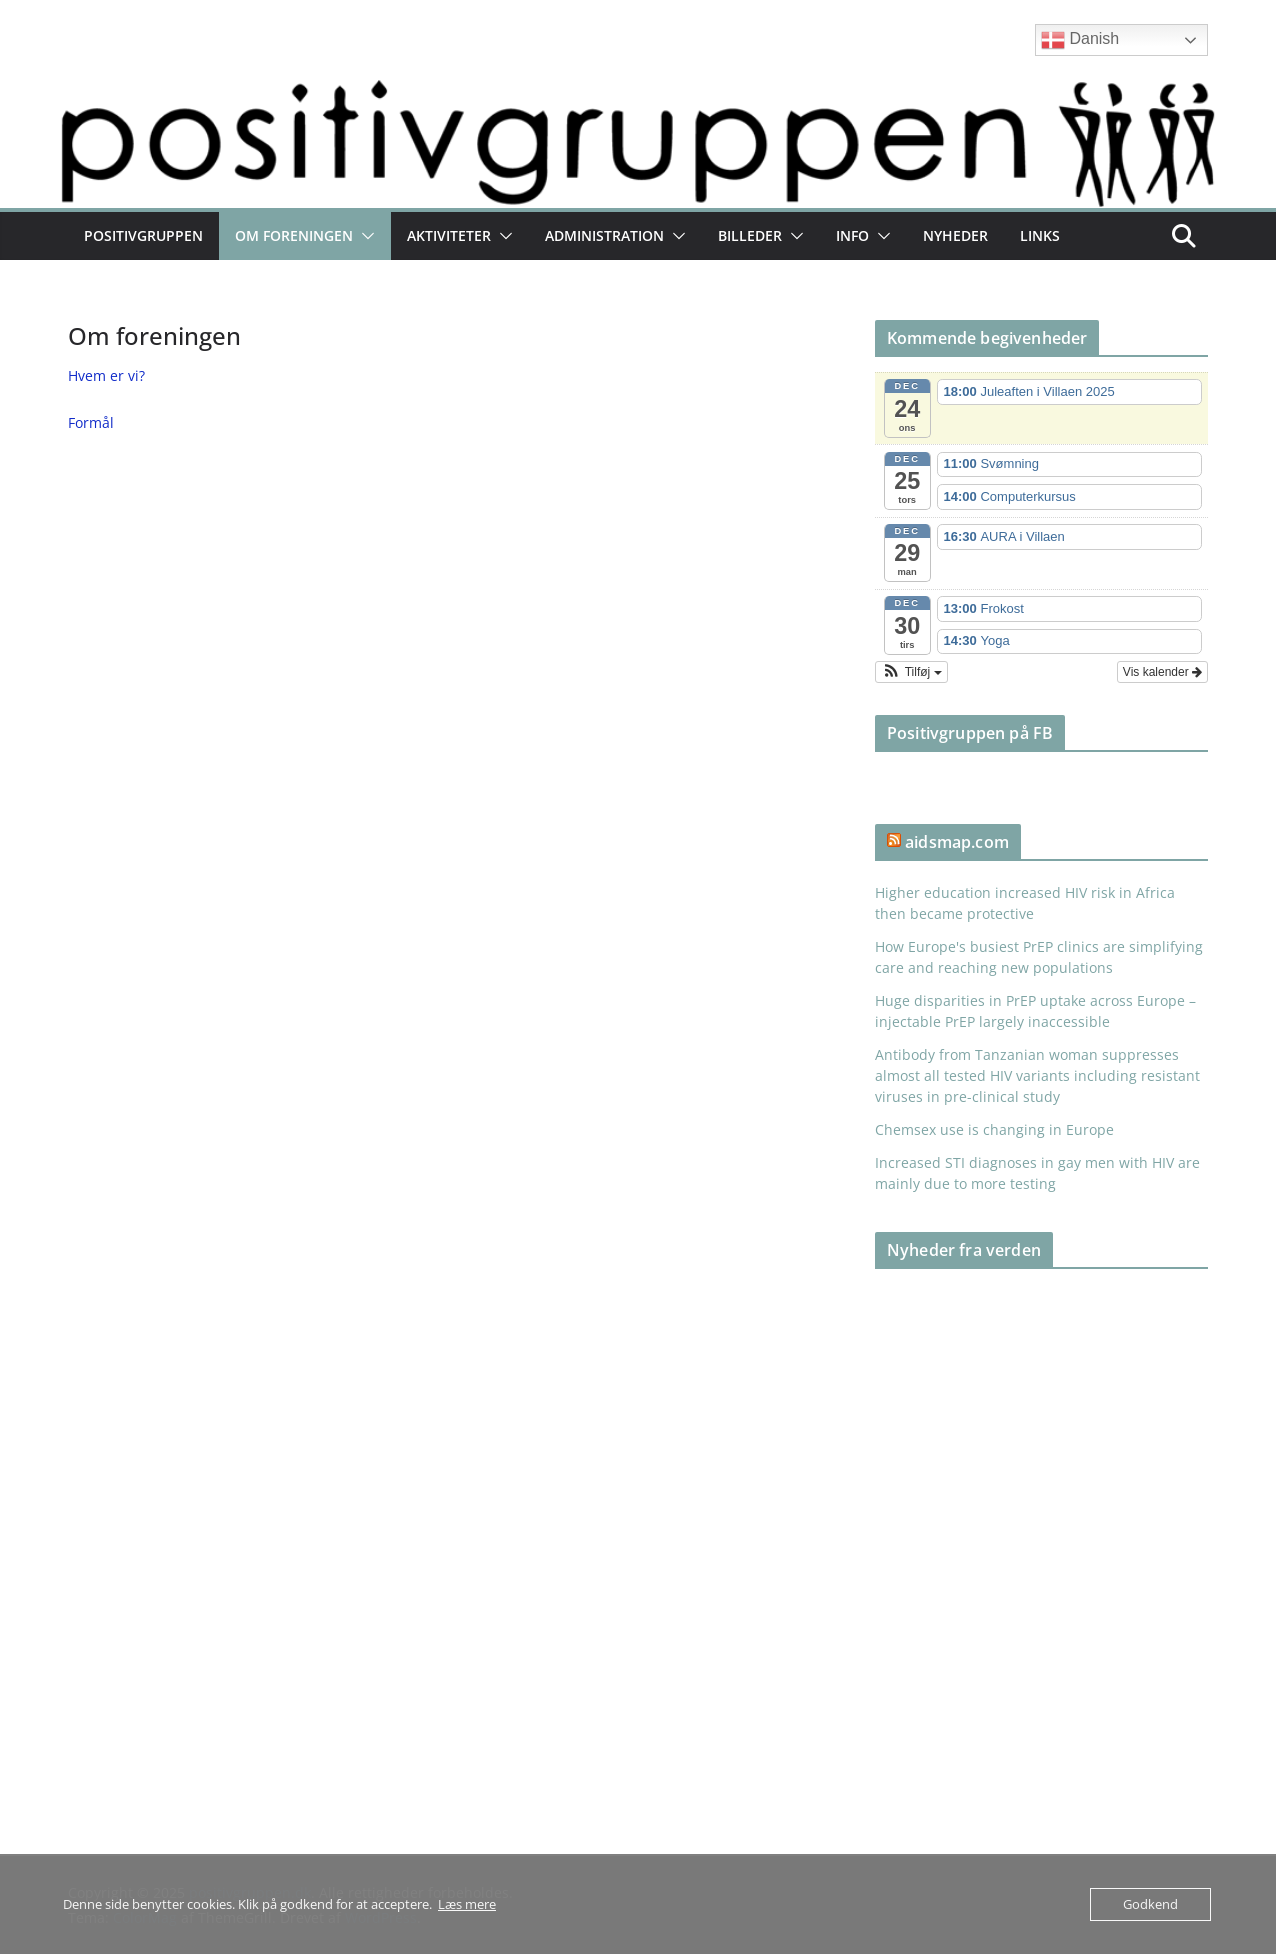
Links (1040, 235)
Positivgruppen (143, 235)
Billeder (750, 235)
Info (852, 235)
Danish (1080, 40)
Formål (91, 422)
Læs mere (467, 1904)
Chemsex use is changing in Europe (994, 1129)
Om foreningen (294, 235)
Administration (604, 235)
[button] (364, 236)
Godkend (1150, 1904)
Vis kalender (1162, 672)
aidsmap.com (957, 842)
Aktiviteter (449, 235)
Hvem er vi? (106, 375)
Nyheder (955, 235)
